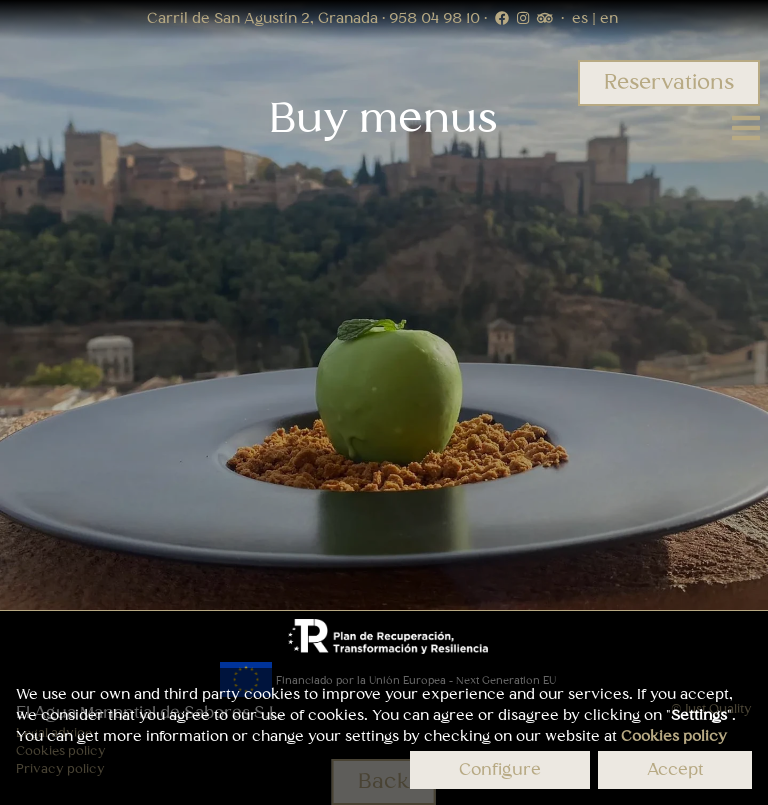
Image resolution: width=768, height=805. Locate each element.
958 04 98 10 (436, 18)
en (607, 18)
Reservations (669, 82)
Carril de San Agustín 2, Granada (264, 18)
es (582, 18)
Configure (500, 770)
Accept (675, 770)
